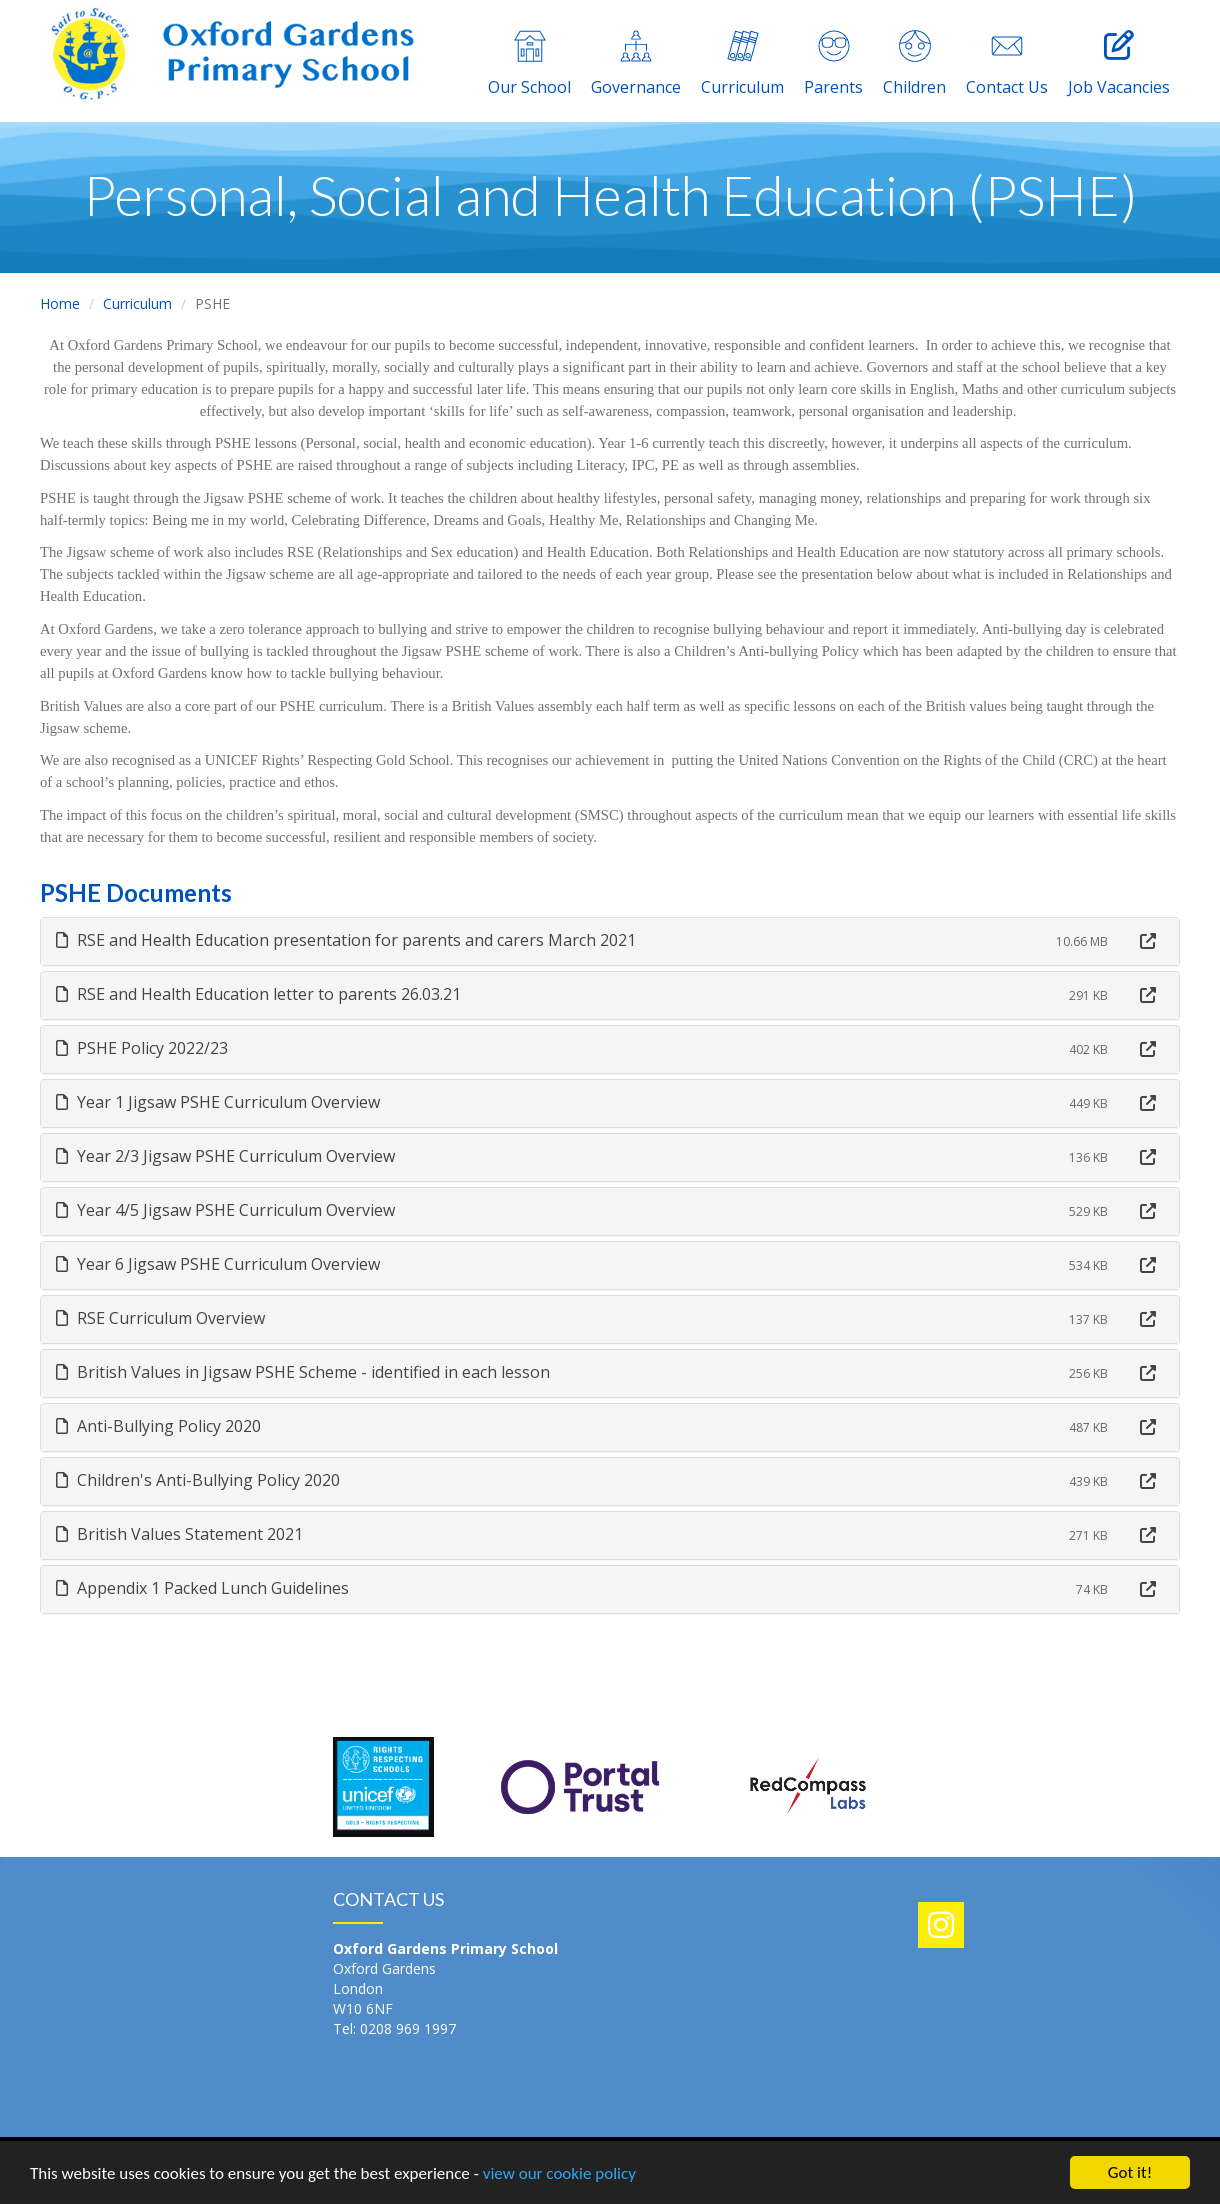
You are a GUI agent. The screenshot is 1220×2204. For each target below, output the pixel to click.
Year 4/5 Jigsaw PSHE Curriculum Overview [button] (225, 1210)
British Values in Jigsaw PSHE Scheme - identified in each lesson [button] (303, 1372)
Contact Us (1007, 64)
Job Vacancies (1119, 64)
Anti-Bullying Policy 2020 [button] (158, 1426)
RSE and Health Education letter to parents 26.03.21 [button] (258, 994)
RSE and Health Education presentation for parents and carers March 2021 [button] (346, 940)
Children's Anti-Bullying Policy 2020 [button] (198, 1480)
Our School (529, 64)
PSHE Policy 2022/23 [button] (142, 1048)
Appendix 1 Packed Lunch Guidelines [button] (202, 1588)
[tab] (610, 941)
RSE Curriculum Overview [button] (160, 1318)
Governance (636, 64)
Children (914, 64)
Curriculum (742, 64)
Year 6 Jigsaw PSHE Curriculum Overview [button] (218, 1264)
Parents (833, 64)
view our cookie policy (559, 2175)
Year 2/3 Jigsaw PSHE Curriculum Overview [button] (225, 1156)
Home (60, 303)
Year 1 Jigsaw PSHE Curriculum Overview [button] (218, 1102)
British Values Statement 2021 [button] (179, 1534)
